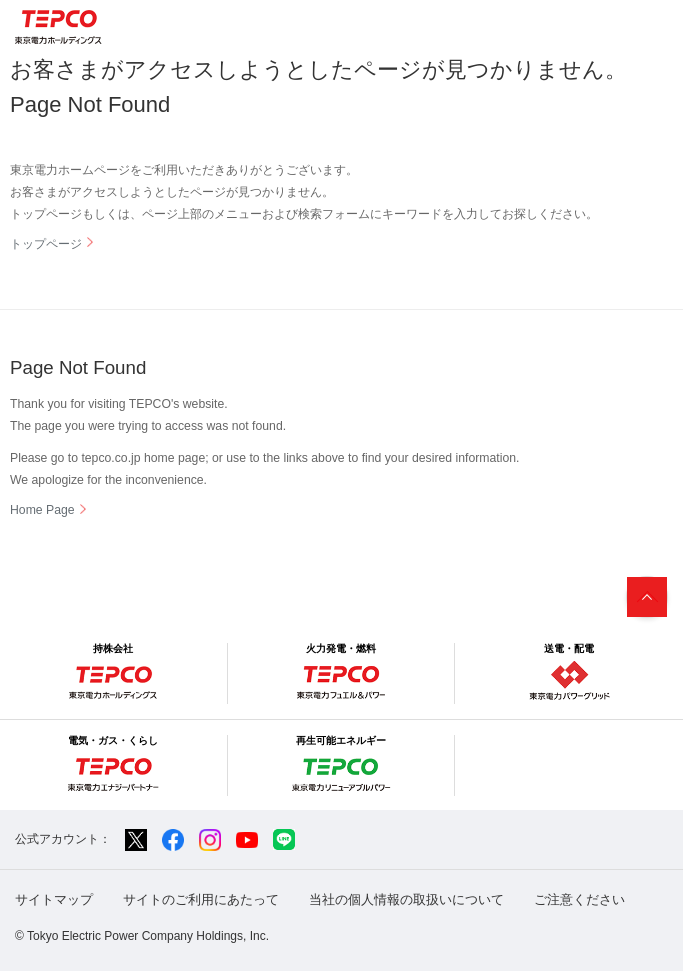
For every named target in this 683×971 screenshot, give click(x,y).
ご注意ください (579, 899)
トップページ (46, 244)
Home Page (42, 510)
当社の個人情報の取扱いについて (406, 899)
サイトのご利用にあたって (201, 899)
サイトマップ (54, 899)
